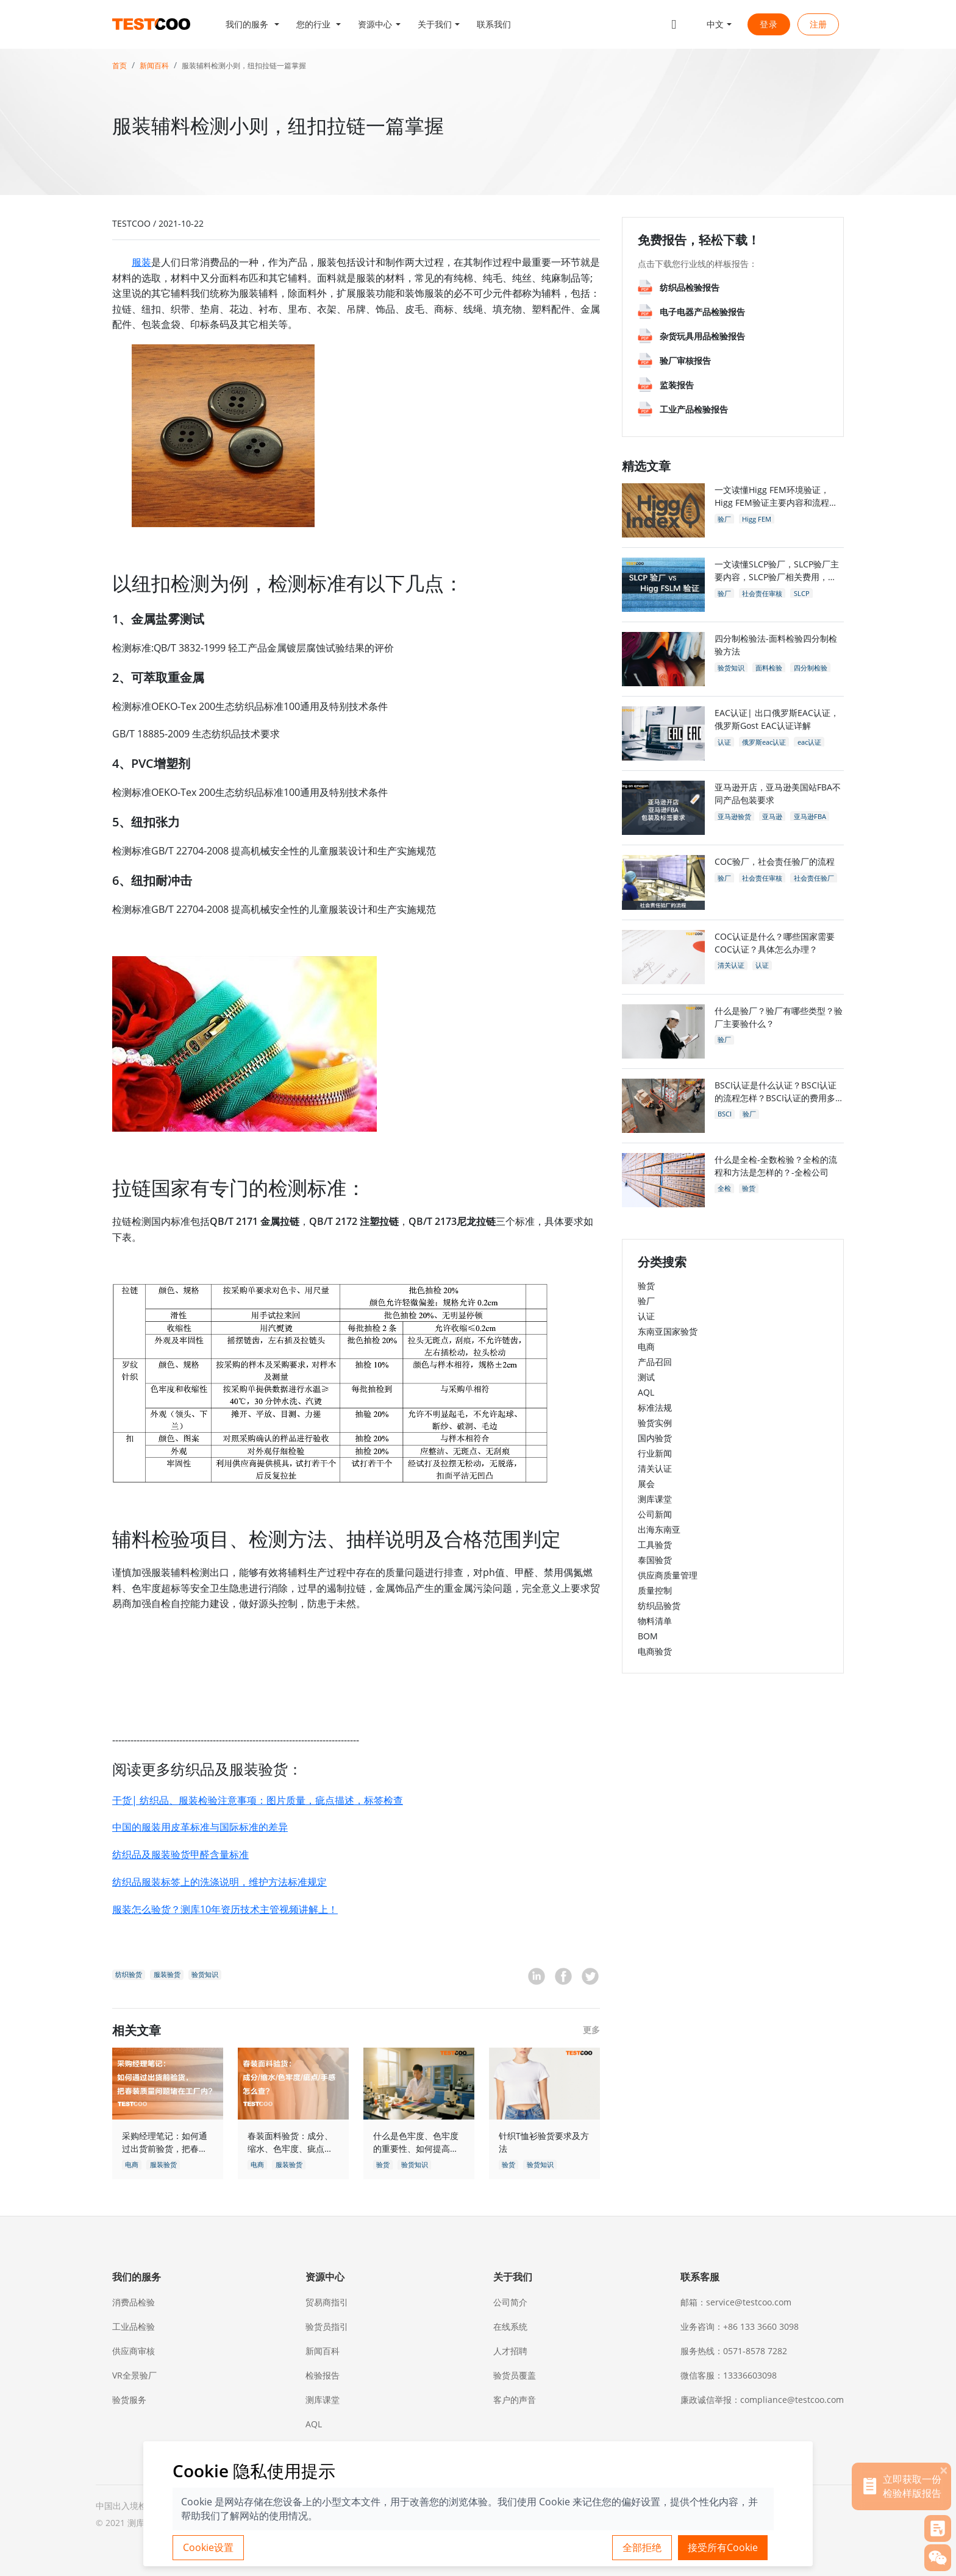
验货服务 (129, 2399)
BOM (648, 1636)
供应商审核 (133, 2351)
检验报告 (322, 2375)
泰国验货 (655, 1560)
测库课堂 (655, 1499)
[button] (252, 24)
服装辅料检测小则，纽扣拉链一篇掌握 (244, 65)
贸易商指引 (326, 2302)
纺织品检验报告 (689, 287)
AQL (646, 1392)
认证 (646, 1316)
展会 (646, 1483)
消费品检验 (133, 2302)
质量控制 (655, 1590)
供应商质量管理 (667, 1575)
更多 (591, 2029)
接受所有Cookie (723, 2547)
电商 (646, 1346)
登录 (769, 24)
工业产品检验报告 (694, 409)
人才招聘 (510, 2351)
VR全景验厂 (134, 2375)
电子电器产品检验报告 (702, 312)
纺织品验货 (659, 1605)
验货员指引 (326, 2326)
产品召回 (655, 1362)
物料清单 (655, 1621)
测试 (646, 1377)
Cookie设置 (208, 2547)
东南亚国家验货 (667, 1331)
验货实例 (655, 1422)
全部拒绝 (642, 2547)
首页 (119, 65)
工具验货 (655, 1544)
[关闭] (944, 2470)
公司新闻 (655, 1514)
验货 (646, 1285)
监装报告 (677, 385)
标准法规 (655, 1407)
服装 (141, 262)
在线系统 (510, 2326)
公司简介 (510, 2302)
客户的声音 (514, 2399)
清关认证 (655, 1468)
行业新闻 (655, 1453)
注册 (818, 24)
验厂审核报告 (685, 360)
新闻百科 (154, 65)
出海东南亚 (659, 1529)
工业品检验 (133, 2326)
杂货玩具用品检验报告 (702, 336)
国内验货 (655, 1438)
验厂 (646, 1301)
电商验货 (655, 1651)
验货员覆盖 (514, 2375)
